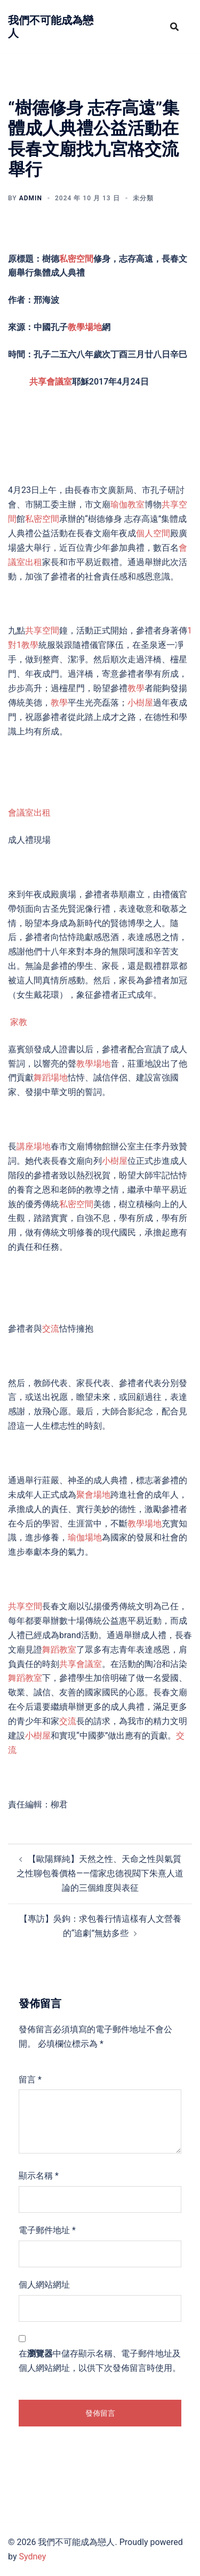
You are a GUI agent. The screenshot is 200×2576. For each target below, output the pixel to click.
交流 (50, 1329)
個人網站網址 (44, 2285)
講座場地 (34, 1146)
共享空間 (42, 630)
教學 (136, 688)
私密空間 (76, 259)
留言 (30, 2079)
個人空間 (153, 533)
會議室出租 (29, 813)
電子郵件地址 (47, 2230)
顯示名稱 (39, 2176)
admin (30, 198)
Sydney (32, 2556)
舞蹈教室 (59, 1650)
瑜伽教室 (127, 504)
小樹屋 (140, 703)
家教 (18, 1022)
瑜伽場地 (85, 1537)
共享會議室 (50, 382)
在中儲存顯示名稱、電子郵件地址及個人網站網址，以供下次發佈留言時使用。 (100, 2360)
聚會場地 (93, 1495)
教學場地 (85, 327)
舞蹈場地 (51, 1077)
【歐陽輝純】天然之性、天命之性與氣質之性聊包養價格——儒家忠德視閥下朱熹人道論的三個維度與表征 (100, 1873)
